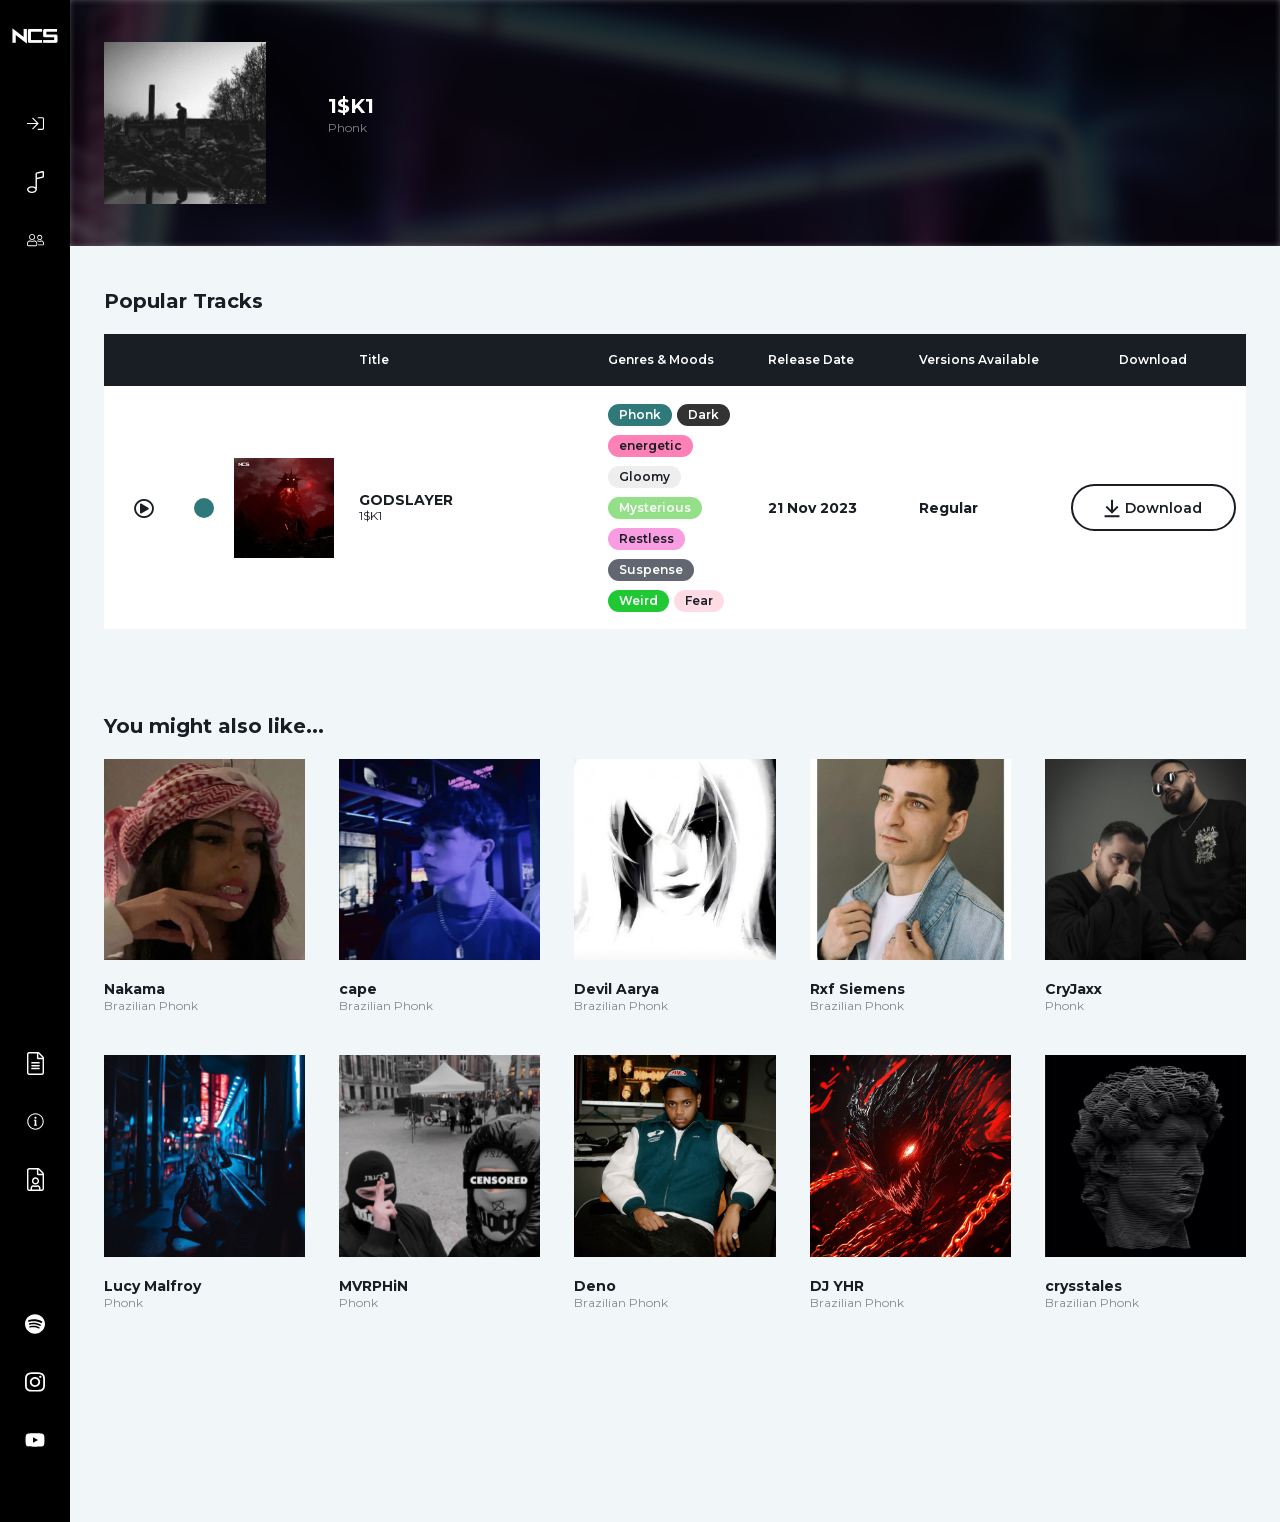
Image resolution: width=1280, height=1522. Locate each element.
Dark (703, 414)
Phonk (640, 414)
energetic (650, 445)
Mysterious (655, 507)
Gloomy (644, 476)
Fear (699, 600)
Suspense (651, 569)
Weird (638, 600)
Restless (646, 538)
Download (1153, 509)
